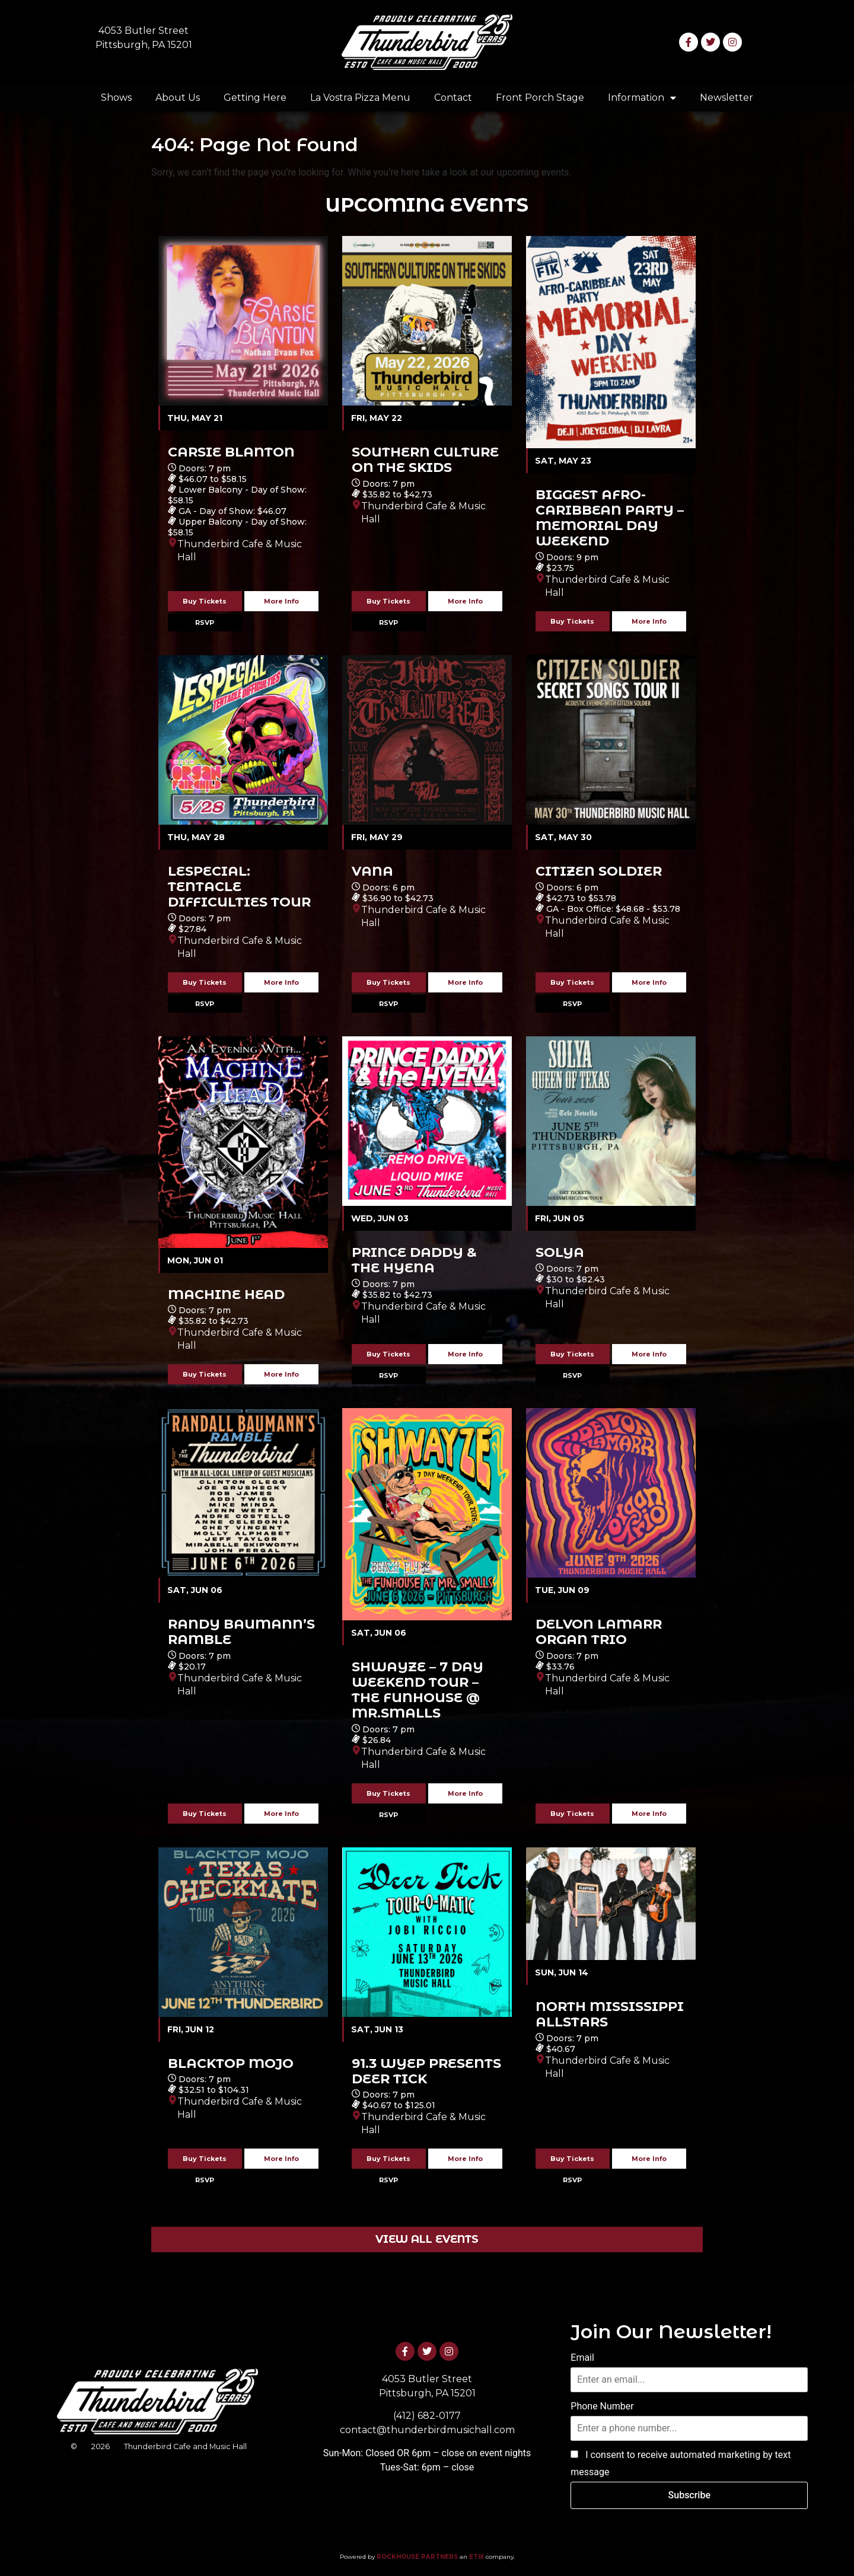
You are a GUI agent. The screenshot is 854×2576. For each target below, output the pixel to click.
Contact (453, 97)
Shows (116, 97)
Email (582, 2358)
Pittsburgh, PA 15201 (143, 44)
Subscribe (689, 2495)
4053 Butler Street (143, 30)
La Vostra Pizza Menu (360, 97)
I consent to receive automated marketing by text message (681, 2463)
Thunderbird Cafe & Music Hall (239, 550)
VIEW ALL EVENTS (427, 2239)
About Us (177, 97)
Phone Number (602, 2406)
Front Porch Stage (540, 97)
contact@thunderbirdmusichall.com (427, 2429)
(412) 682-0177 (427, 2415)
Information (642, 97)
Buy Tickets (205, 601)
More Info (281, 601)
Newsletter (726, 97)
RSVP (204, 622)
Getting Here (255, 97)
